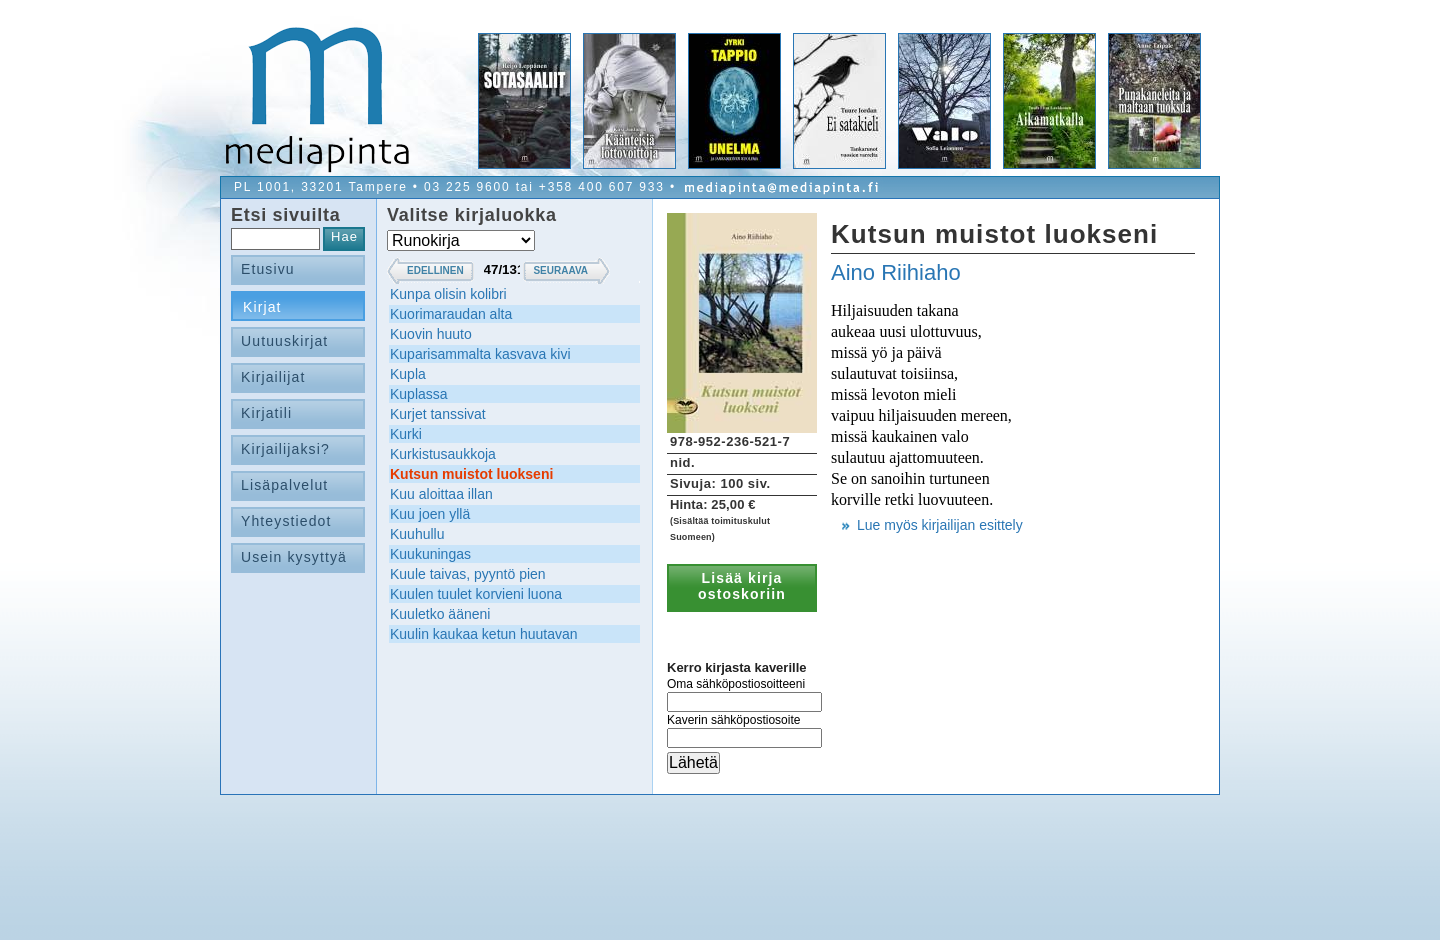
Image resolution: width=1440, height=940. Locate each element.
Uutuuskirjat (284, 341)
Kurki (406, 434)
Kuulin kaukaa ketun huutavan (484, 634)
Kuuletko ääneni (440, 614)
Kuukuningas (430, 554)
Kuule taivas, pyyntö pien (468, 574)
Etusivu (268, 269)
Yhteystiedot (286, 521)
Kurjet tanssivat (438, 414)
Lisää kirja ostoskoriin (742, 586)
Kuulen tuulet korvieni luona (476, 594)
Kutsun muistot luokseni (471, 474)
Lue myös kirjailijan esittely (940, 525)
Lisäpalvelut (284, 485)
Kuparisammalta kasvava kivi (480, 354)
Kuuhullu (417, 534)
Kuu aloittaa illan (441, 494)
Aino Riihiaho (896, 272)
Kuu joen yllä (430, 514)
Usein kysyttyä (294, 557)
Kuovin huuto (431, 334)
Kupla (408, 374)
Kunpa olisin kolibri (448, 294)
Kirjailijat (273, 377)
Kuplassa (419, 394)
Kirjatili (266, 413)
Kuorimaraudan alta (451, 314)
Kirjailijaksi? (285, 449)
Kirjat (262, 307)
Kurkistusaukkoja (443, 454)
